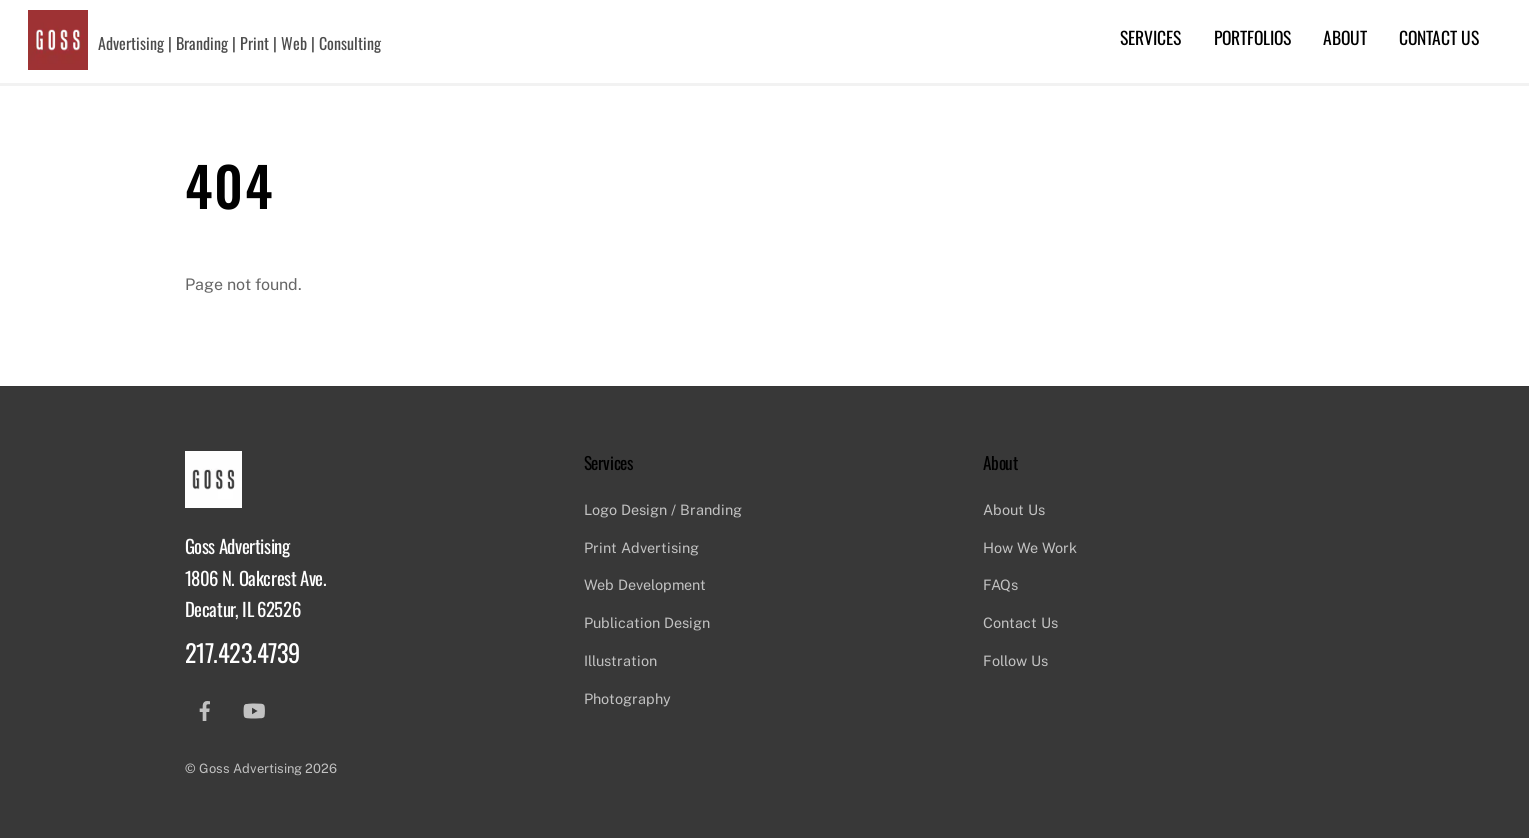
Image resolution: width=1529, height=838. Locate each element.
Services (1150, 37)
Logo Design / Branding (663, 509)
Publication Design (647, 622)
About (1345, 37)
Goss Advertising (250, 768)
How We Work (1030, 547)
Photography (627, 698)
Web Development (645, 584)
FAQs (1000, 584)
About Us (1014, 509)
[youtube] (254, 708)
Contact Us (1439, 37)
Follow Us (1015, 660)
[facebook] (205, 708)
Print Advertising (641, 547)
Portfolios (1252, 37)
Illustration (620, 660)
